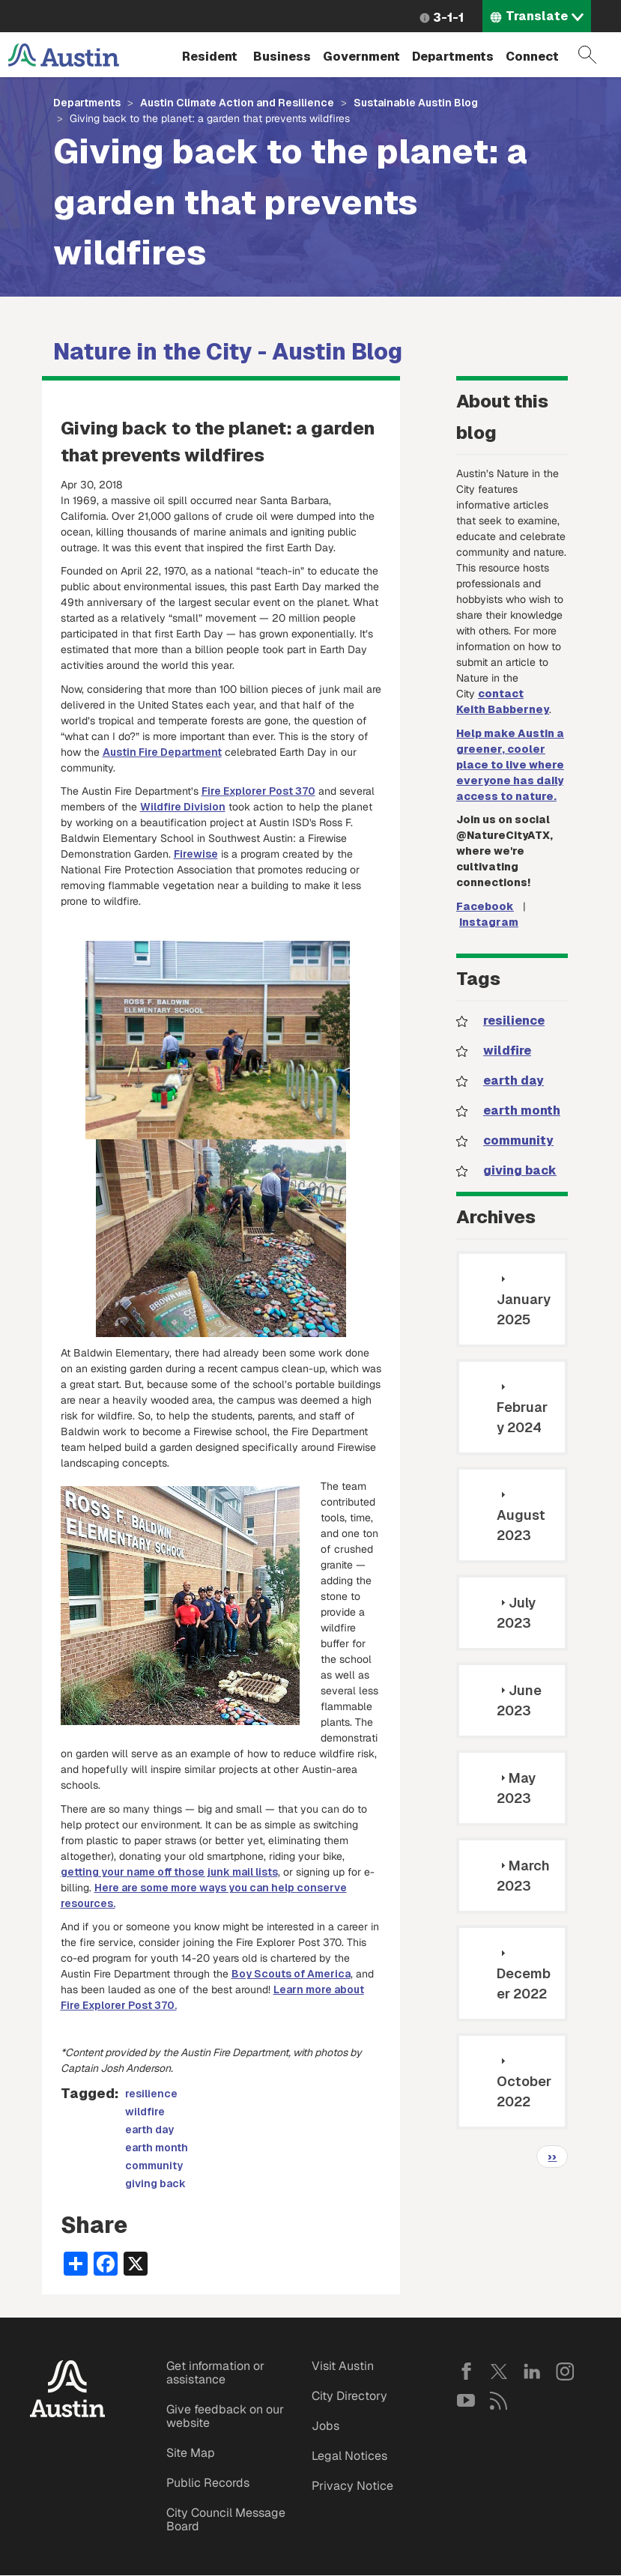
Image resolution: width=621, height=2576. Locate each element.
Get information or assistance (215, 2372)
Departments (453, 56)
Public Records (207, 2483)
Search (587, 54)
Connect (532, 56)
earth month (156, 2147)
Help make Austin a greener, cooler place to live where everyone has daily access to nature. (510, 765)
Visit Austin (343, 2366)
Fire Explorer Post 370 (258, 791)
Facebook (485, 906)
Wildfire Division (182, 806)
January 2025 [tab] (524, 1300)
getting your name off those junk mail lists (169, 1872)
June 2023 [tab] (519, 1700)
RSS (499, 2401)
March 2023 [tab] (523, 1875)
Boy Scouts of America (291, 1974)
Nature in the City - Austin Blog (227, 351)
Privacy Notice (352, 2486)
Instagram (488, 922)
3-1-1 (448, 17)
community (154, 2165)
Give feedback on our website (225, 2416)
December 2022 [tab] (524, 1974)
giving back (155, 2183)
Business (282, 56)
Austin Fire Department (162, 752)
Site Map (190, 2453)
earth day (149, 2129)
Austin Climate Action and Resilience (237, 102)
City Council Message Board (225, 2519)
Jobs (325, 2426)
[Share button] (76, 2263)
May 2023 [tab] (516, 1788)
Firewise (196, 854)
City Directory (349, 2396)
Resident (209, 56)
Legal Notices (349, 2456)
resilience (151, 2093)
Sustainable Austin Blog (416, 102)
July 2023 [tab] (516, 1612)
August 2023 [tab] (521, 1516)
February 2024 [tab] (522, 1408)
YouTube (466, 2401)
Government (361, 56)
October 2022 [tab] (524, 2082)
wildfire (145, 2111)
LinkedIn (532, 2371)
